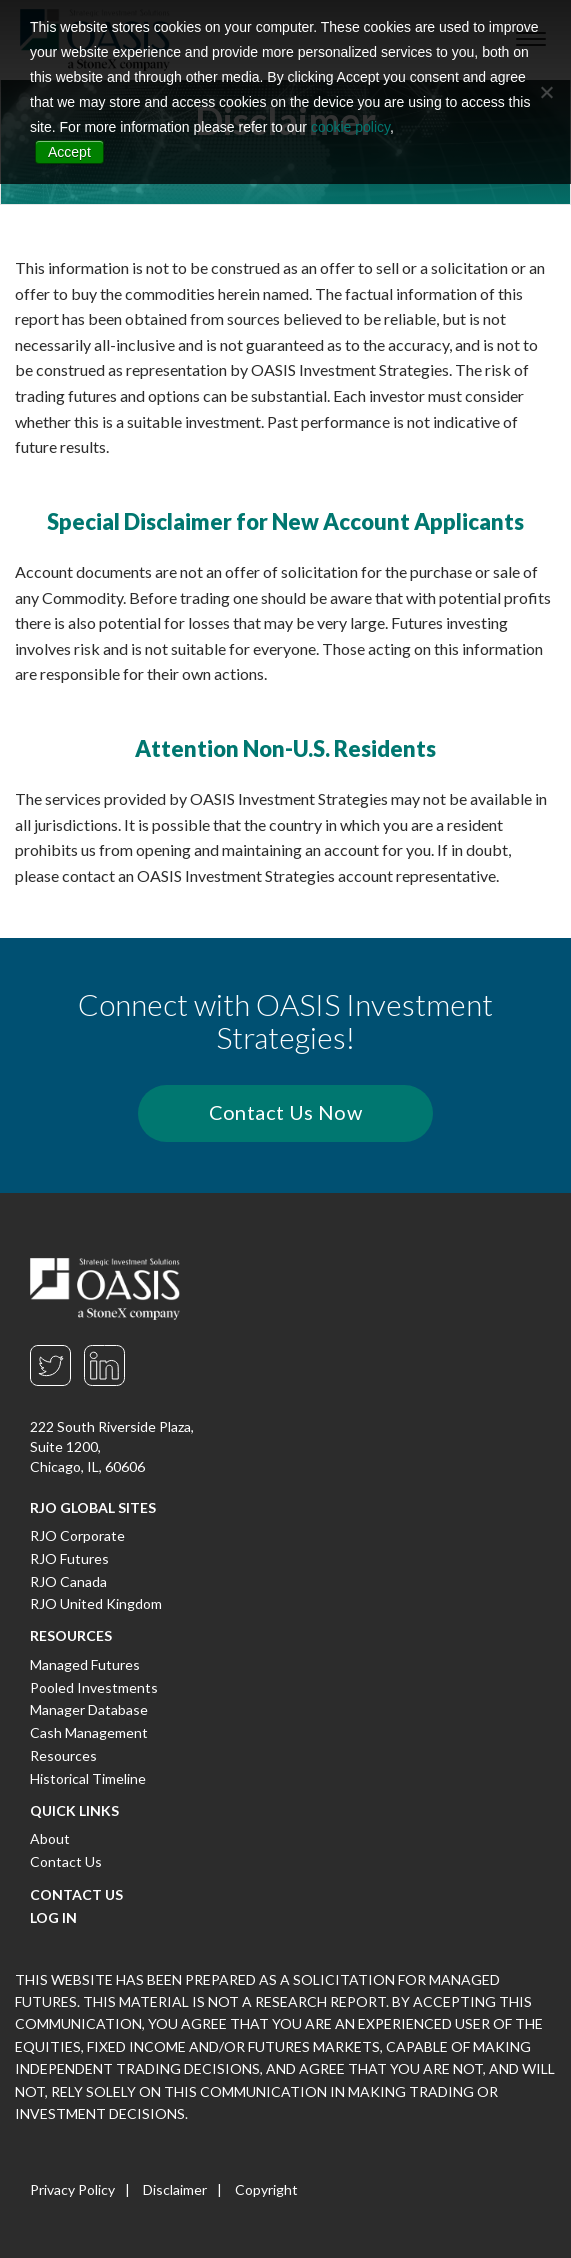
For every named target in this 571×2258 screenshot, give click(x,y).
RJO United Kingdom (96, 1603)
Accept (69, 152)
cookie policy (350, 127)
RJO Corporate (77, 1535)
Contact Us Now (286, 1112)
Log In (53, 1917)
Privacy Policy (72, 2189)
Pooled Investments (94, 1687)
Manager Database (89, 1709)
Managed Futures (85, 1664)
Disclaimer (175, 2189)
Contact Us (66, 1861)
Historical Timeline (88, 1778)
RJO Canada (68, 1581)
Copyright (266, 2189)
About (50, 1838)
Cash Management (89, 1732)
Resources (63, 1755)
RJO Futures (69, 1558)
